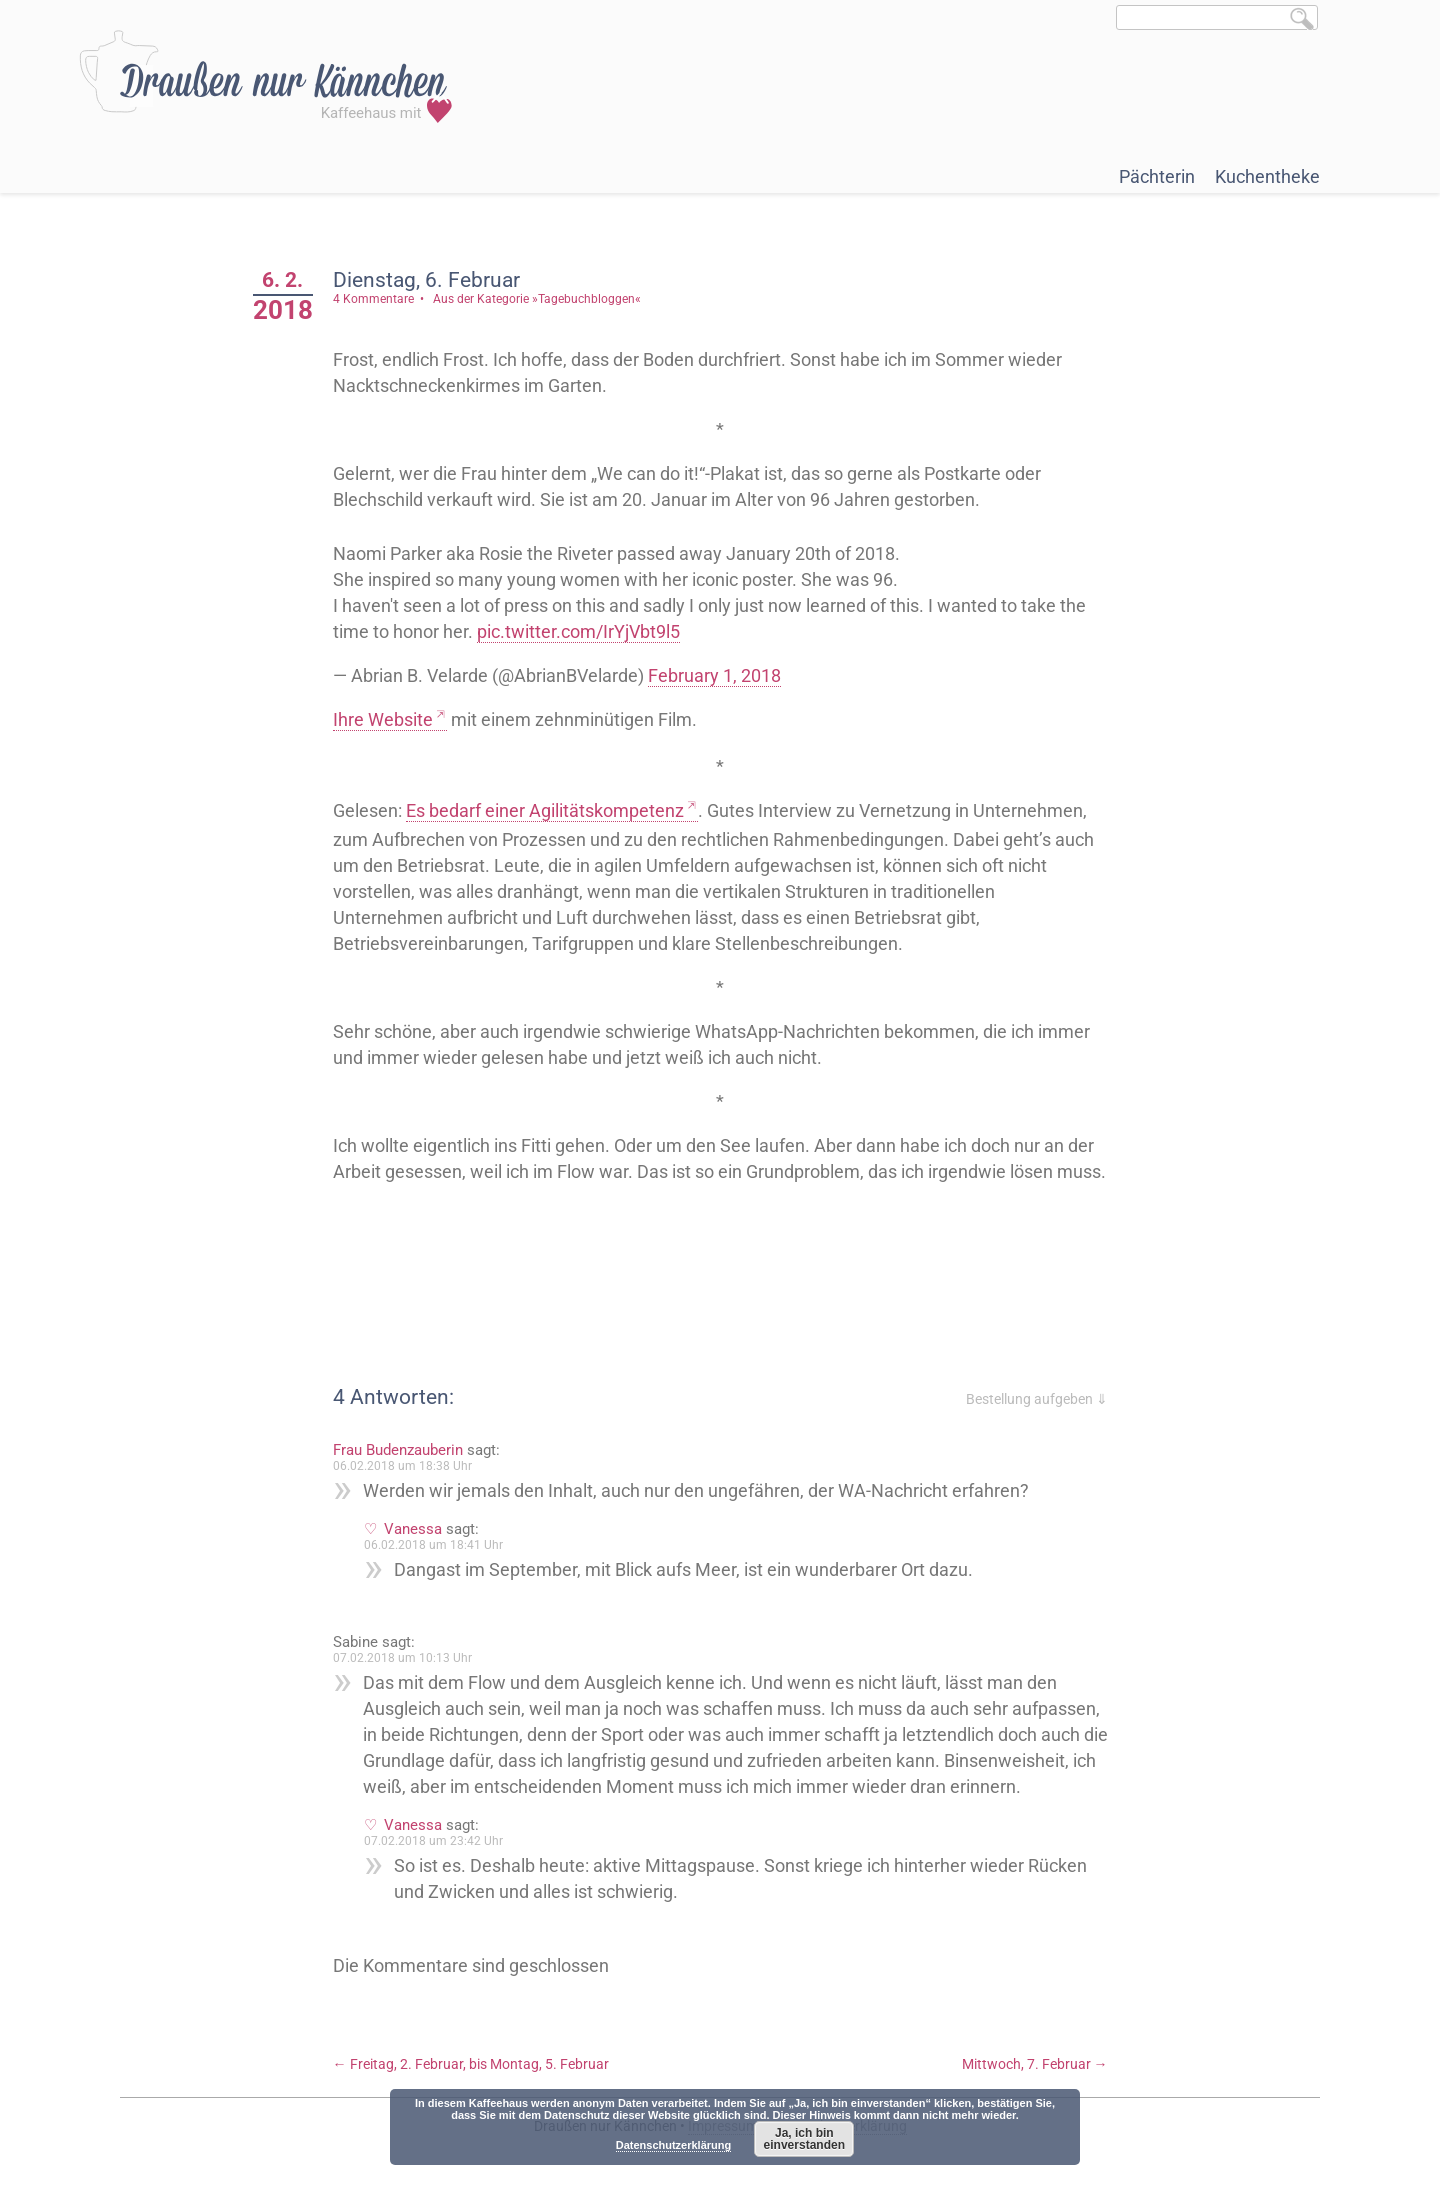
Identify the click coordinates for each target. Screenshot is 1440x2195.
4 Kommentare (373, 299)
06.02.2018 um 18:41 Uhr (433, 1545)
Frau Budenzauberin (398, 1450)
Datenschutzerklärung (674, 2145)
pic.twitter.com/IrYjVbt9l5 (578, 631)
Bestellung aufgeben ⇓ (1037, 1399)
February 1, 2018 (714, 675)
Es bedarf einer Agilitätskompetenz (545, 810)
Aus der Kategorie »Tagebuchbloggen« (537, 299)
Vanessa (413, 1529)
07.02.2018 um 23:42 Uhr (433, 1841)
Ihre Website (383, 719)
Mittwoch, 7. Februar (1035, 2064)
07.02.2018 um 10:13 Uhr (402, 1658)
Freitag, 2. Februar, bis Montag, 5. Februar (471, 2064)
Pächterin (1157, 176)
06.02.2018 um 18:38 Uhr (402, 1466)
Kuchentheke (1267, 176)
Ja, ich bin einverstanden (804, 2139)
